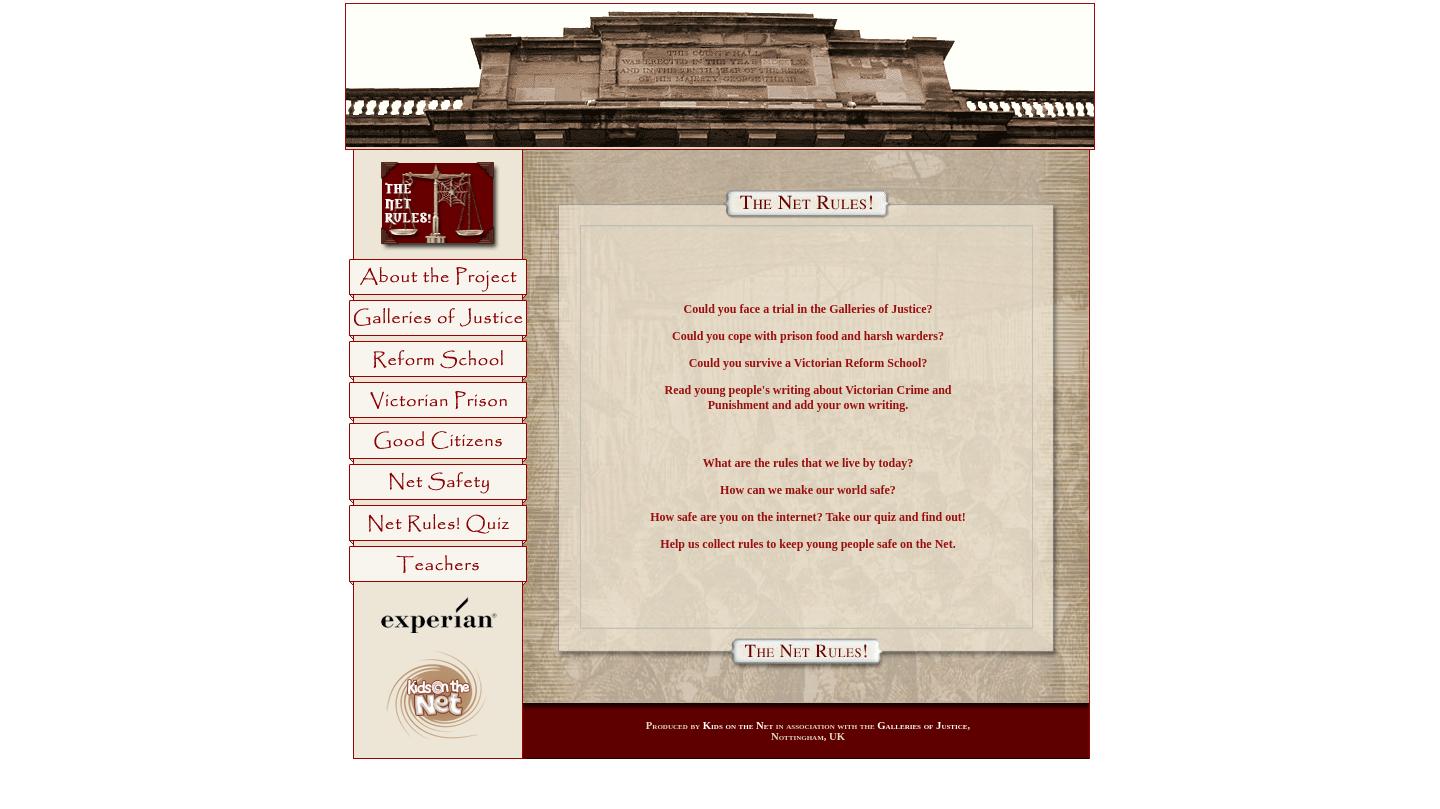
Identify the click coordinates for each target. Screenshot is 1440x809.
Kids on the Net (738, 725)
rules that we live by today (840, 463)
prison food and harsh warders (859, 336)
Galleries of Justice (877, 309)
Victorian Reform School (858, 363)
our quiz (874, 517)
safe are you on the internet (746, 517)
